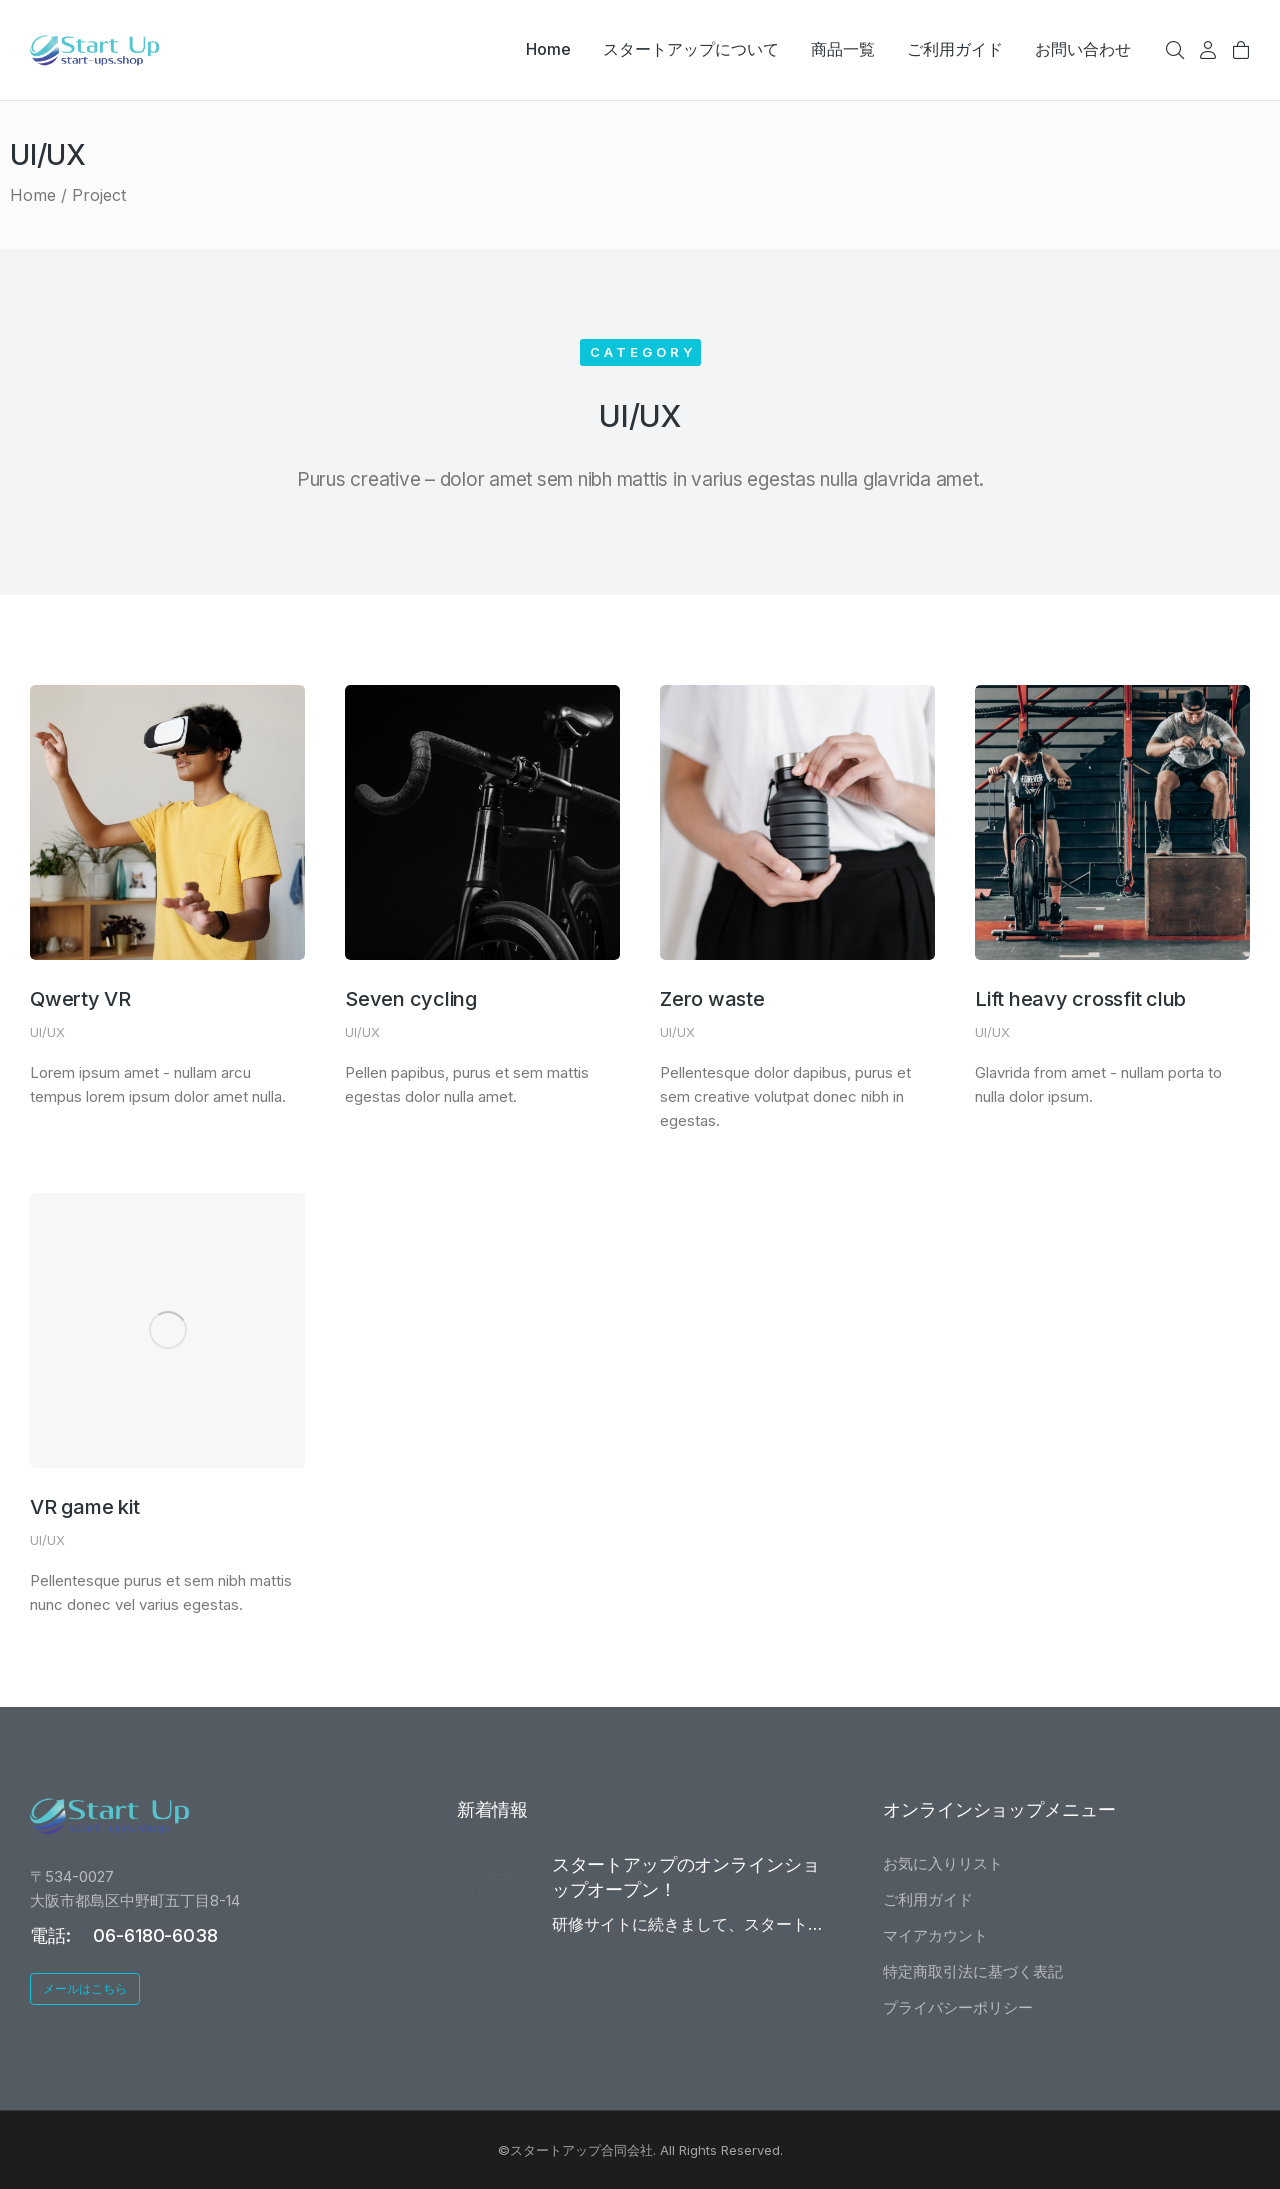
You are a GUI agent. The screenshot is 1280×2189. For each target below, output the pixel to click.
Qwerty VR (80, 999)
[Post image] (167, 822)
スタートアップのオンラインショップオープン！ (686, 1877)
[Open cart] (1241, 50)
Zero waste (712, 999)
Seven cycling (411, 999)
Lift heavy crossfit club (1080, 999)
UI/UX (47, 1032)
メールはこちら (85, 1988)
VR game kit (84, 1507)
